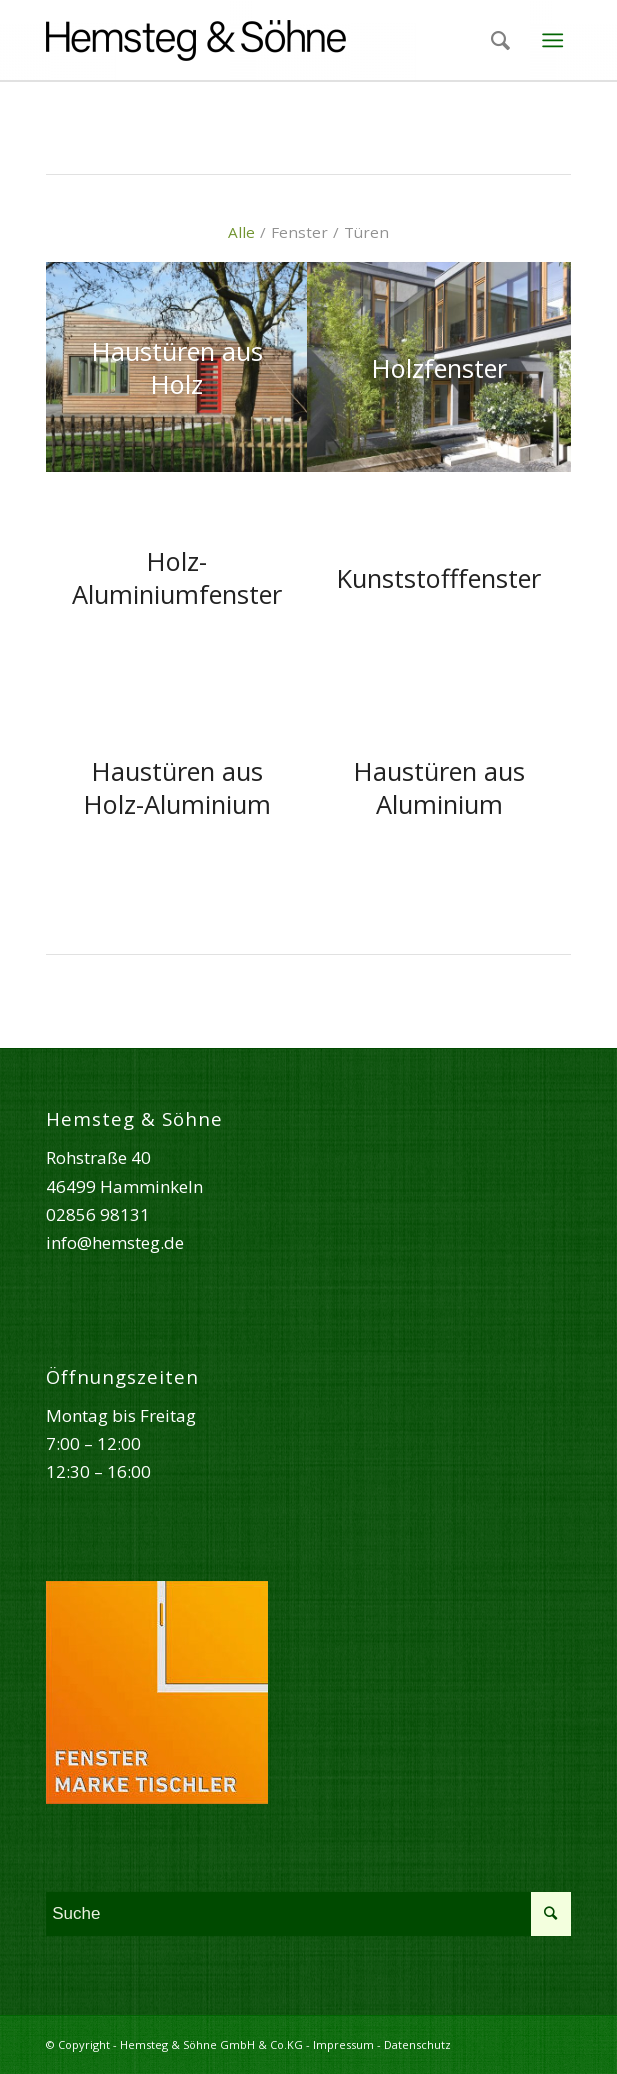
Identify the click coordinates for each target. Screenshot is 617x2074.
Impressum (343, 2044)
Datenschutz (417, 2044)
